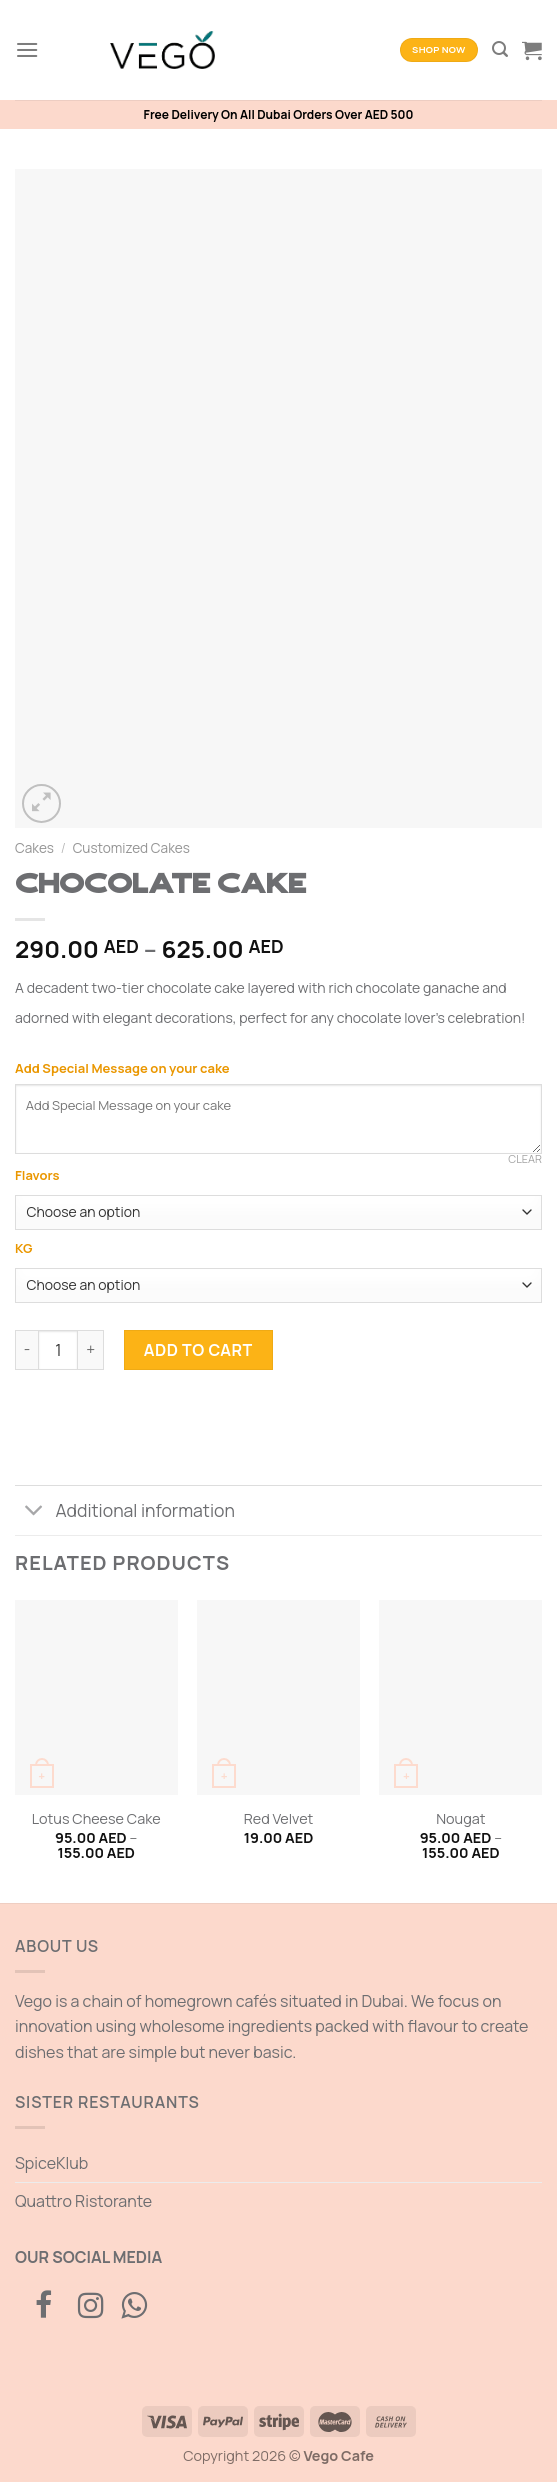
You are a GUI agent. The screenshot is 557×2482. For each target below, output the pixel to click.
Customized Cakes (131, 848)
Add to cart (198, 1350)
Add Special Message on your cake (123, 1068)
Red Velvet (279, 1819)
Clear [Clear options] (525, 1159)
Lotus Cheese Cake (96, 1819)
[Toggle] (34, 1512)
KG (23, 1249)
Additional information (125, 1512)
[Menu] (27, 49)
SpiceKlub (51, 2163)
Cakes (34, 848)
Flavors (37, 1176)
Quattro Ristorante (83, 2201)
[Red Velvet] (278, 1697)
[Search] (500, 49)
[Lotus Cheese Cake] (96, 1697)
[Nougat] (460, 1697)
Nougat (460, 1819)
